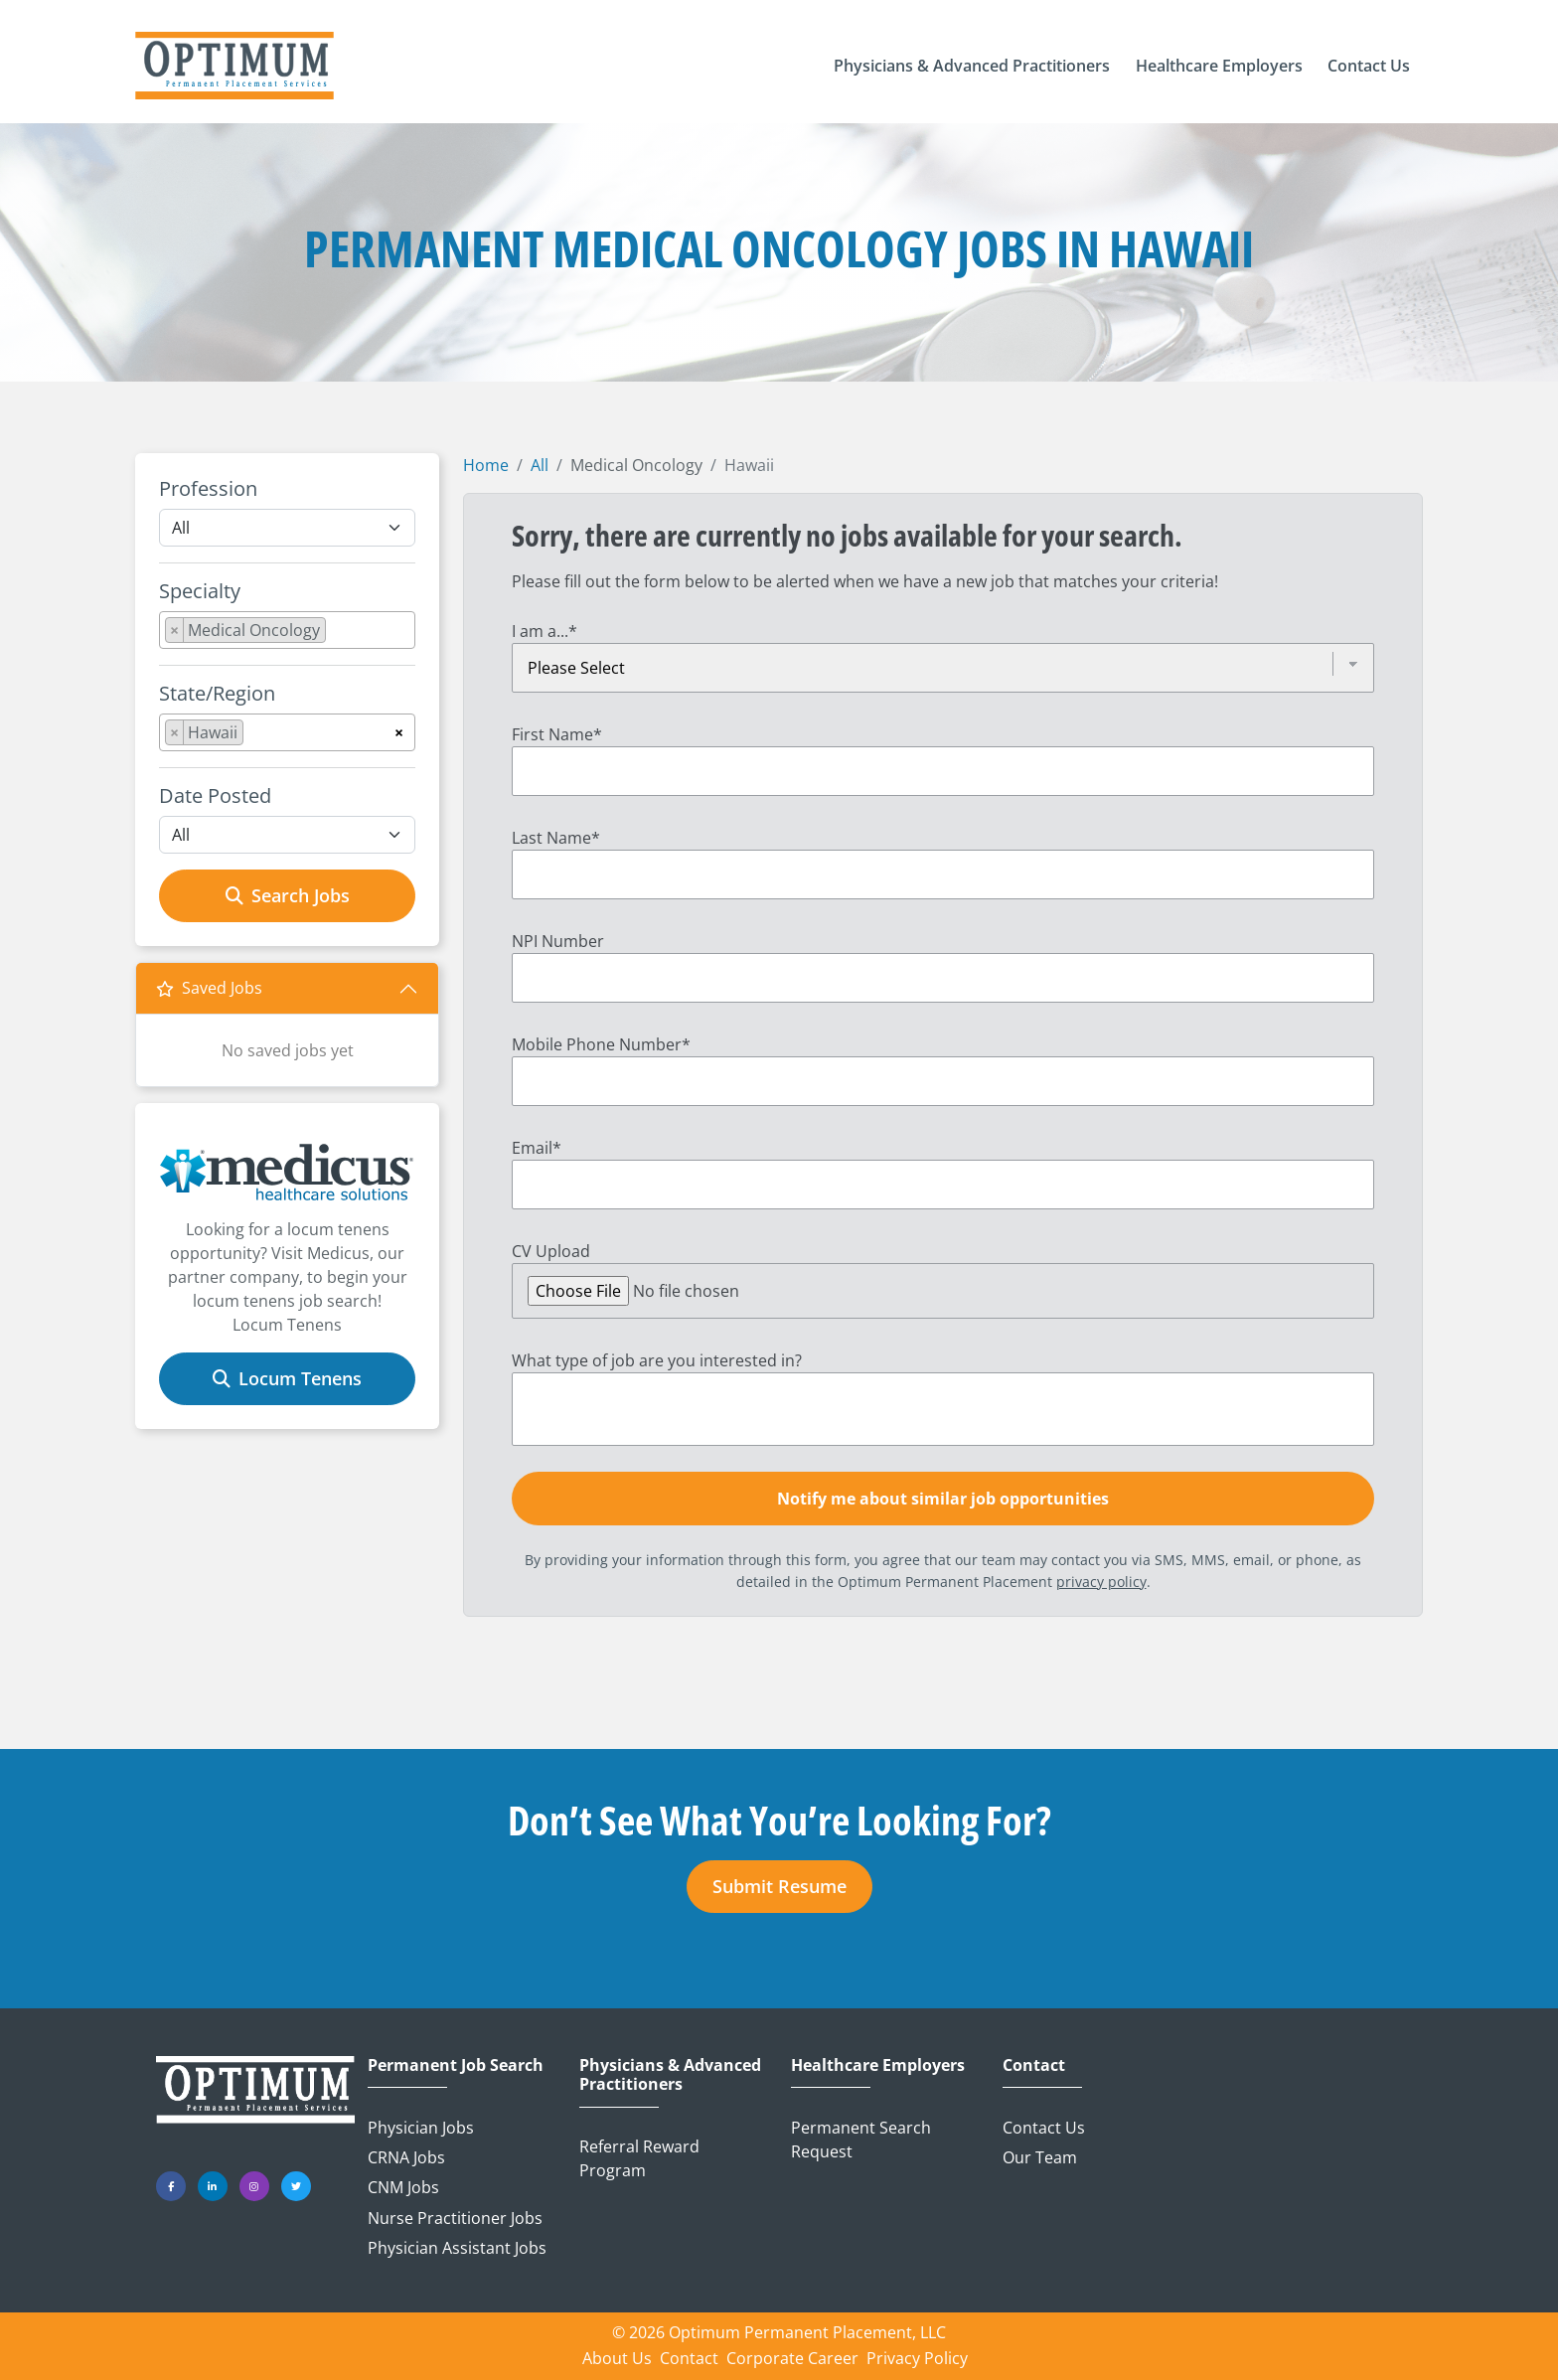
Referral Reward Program (639, 2158)
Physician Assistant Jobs (457, 2248)
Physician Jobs (421, 2128)
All (539, 465)
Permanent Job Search (456, 2065)
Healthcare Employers (878, 2065)
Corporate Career (792, 2358)
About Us (617, 2358)
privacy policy (1101, 1581)
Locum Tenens (287, 1378)
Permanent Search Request (861, 2139)
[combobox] (287, 630)
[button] (972, 65)
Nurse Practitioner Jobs (455, 2218)
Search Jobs (288, 895)
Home (486, 465)
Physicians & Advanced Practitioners (670, 2075)
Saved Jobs (209, 988)
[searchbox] (337, 634)
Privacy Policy (917, 2358)
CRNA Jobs (406, 2157)
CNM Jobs (403, 2187)
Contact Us (1044, 2128)
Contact (1034, 2065)
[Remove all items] (398, 729)
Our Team (1040, 2157)
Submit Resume (779, 1886)
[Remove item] (175, 630)
